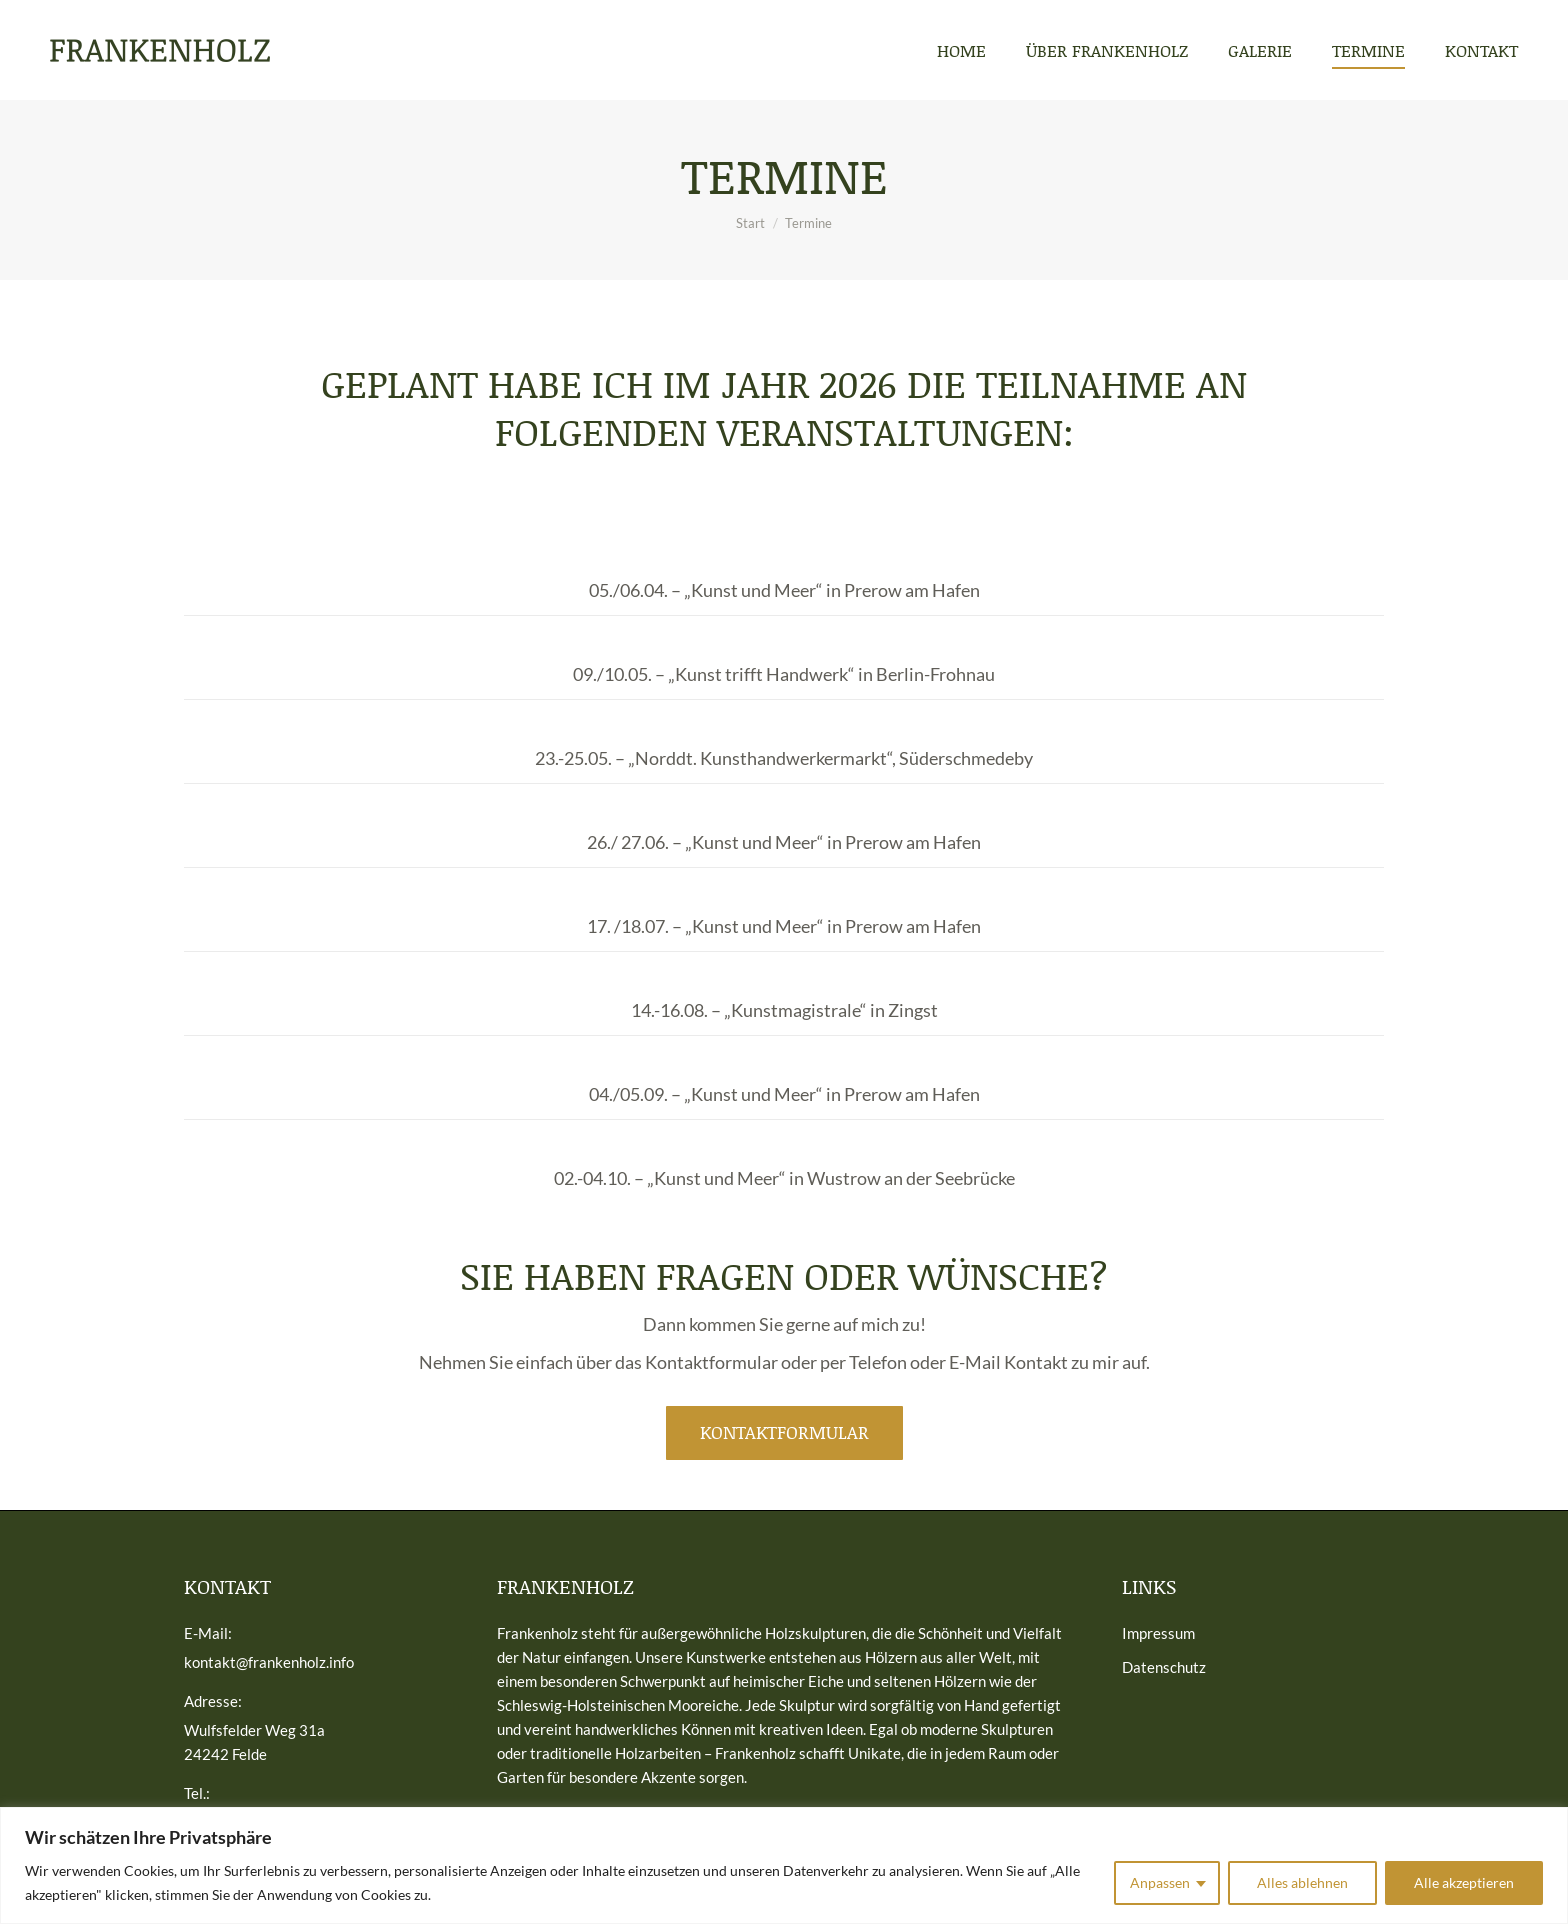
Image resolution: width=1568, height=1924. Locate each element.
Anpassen (1160, 1882)
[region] (784, 1865)
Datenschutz (1164, 1667)
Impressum (1158, 1633)
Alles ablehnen (1302, 1882)
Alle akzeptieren (1464, 1882)
